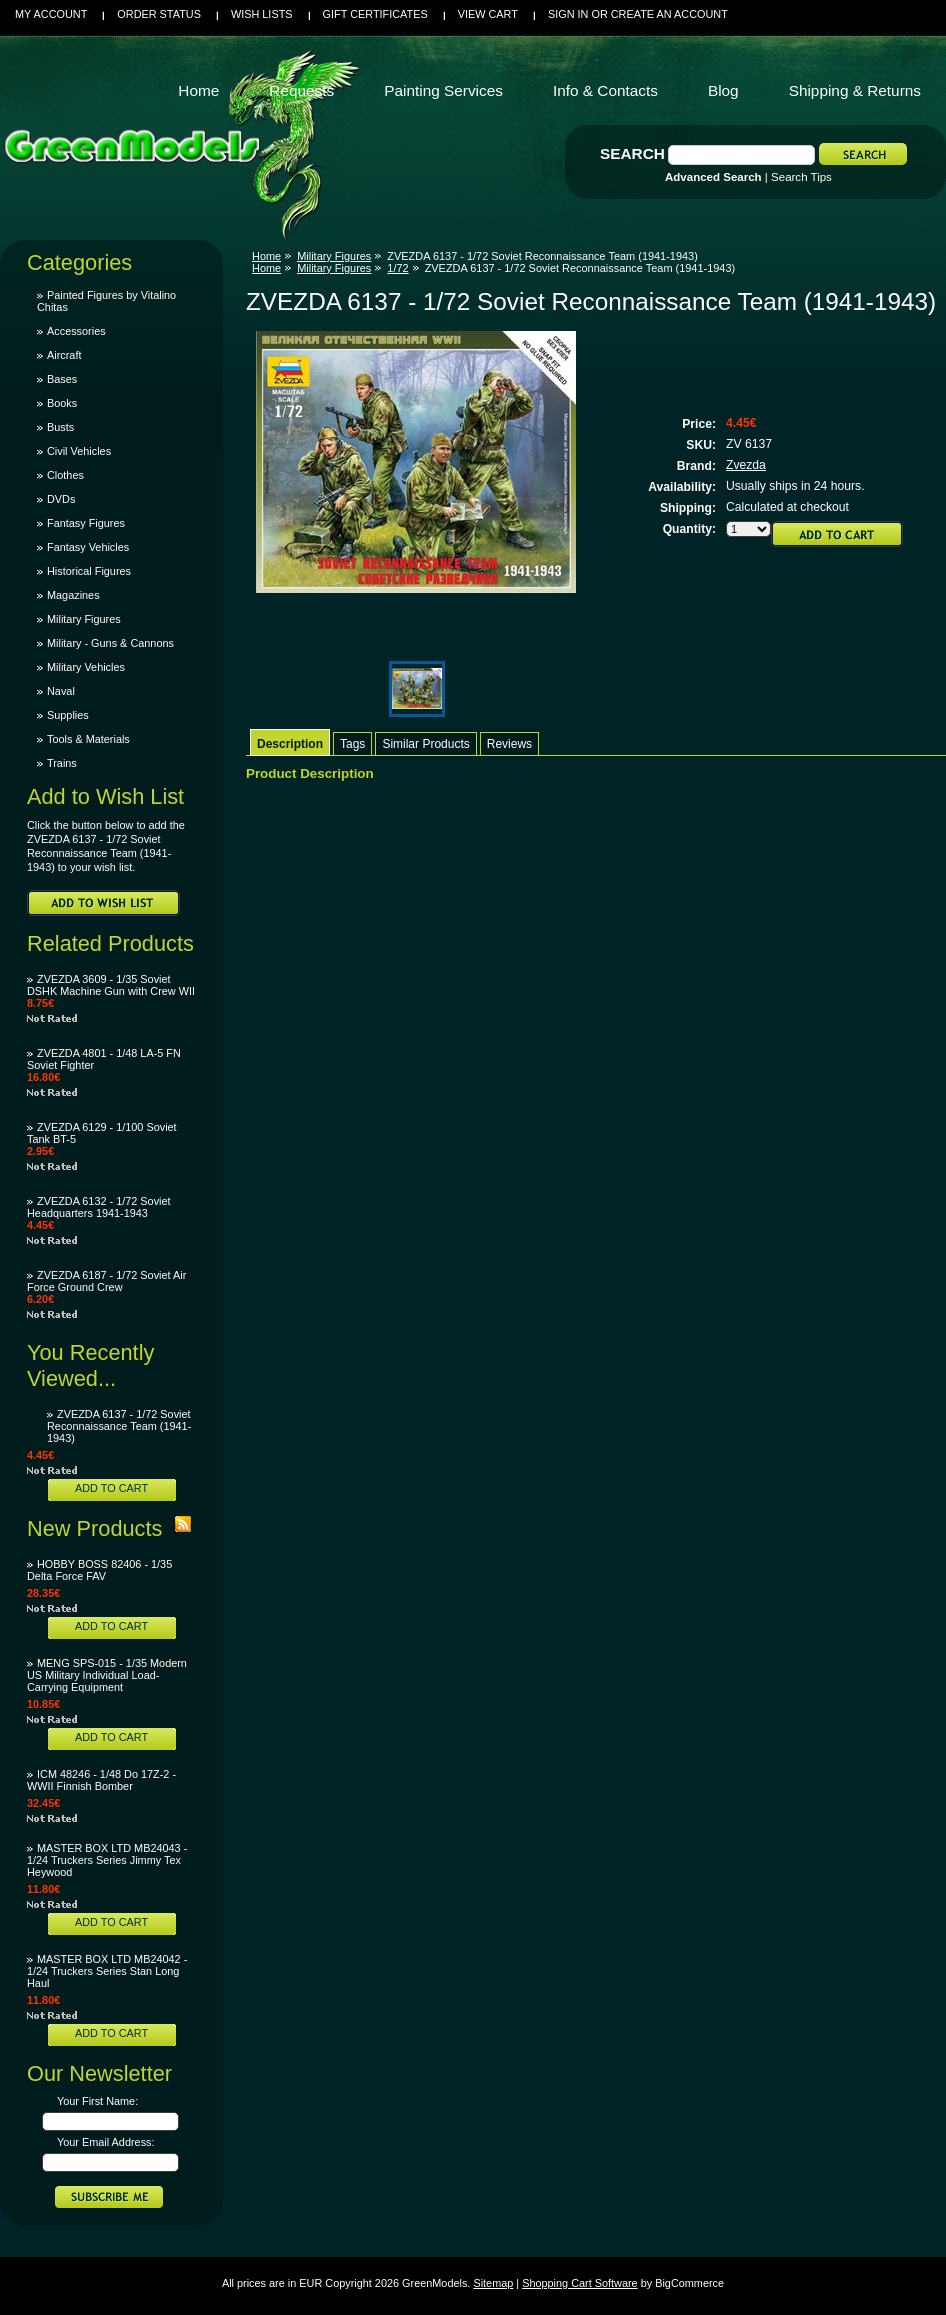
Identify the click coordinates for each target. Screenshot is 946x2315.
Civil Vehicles (79, 451)
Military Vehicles (86, 667)
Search (632, 153)
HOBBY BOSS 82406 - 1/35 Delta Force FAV (99, 1570)
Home (266, 256)
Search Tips (801, 177)
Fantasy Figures (86, 523)
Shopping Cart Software (579, 2283)
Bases (62, 379)
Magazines (73, 595)
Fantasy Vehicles (88, 547)
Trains (62, 763)
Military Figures (84, 619)
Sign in (568, 14)
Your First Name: (97, 2101)
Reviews (509, 744)
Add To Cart (111, 1488)
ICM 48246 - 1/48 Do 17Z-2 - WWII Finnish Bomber (101, 1780)
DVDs (61, 499)
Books (62, 403)
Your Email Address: (106, 2142)
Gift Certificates (375, 14)
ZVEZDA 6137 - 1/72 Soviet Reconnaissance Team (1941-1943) (119, 1426)
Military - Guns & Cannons (110, 643)
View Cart (488, 14)
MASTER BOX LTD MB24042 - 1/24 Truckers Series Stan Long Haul (107, 1971)
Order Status (159, 14)
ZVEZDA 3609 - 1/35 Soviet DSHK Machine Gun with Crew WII (111, 985)
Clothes (65, 475)
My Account (51, 14)
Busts (60, 427)
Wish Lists (262, 14)
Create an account (669, 14)
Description (290, 744)
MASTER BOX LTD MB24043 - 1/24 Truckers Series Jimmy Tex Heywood (107, 1860)
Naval (61, 691)
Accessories (76, 331)
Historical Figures (89, 571)
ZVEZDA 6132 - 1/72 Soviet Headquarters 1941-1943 (99, 1207)
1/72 (397, 268)
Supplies (68, 715)
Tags (352, 744)
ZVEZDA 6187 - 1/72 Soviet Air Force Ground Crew (106, 1281)
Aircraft (64, 355)
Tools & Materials (88, 739)
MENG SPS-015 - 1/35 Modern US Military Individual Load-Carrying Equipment (107, 1675)
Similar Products (425, 744)
